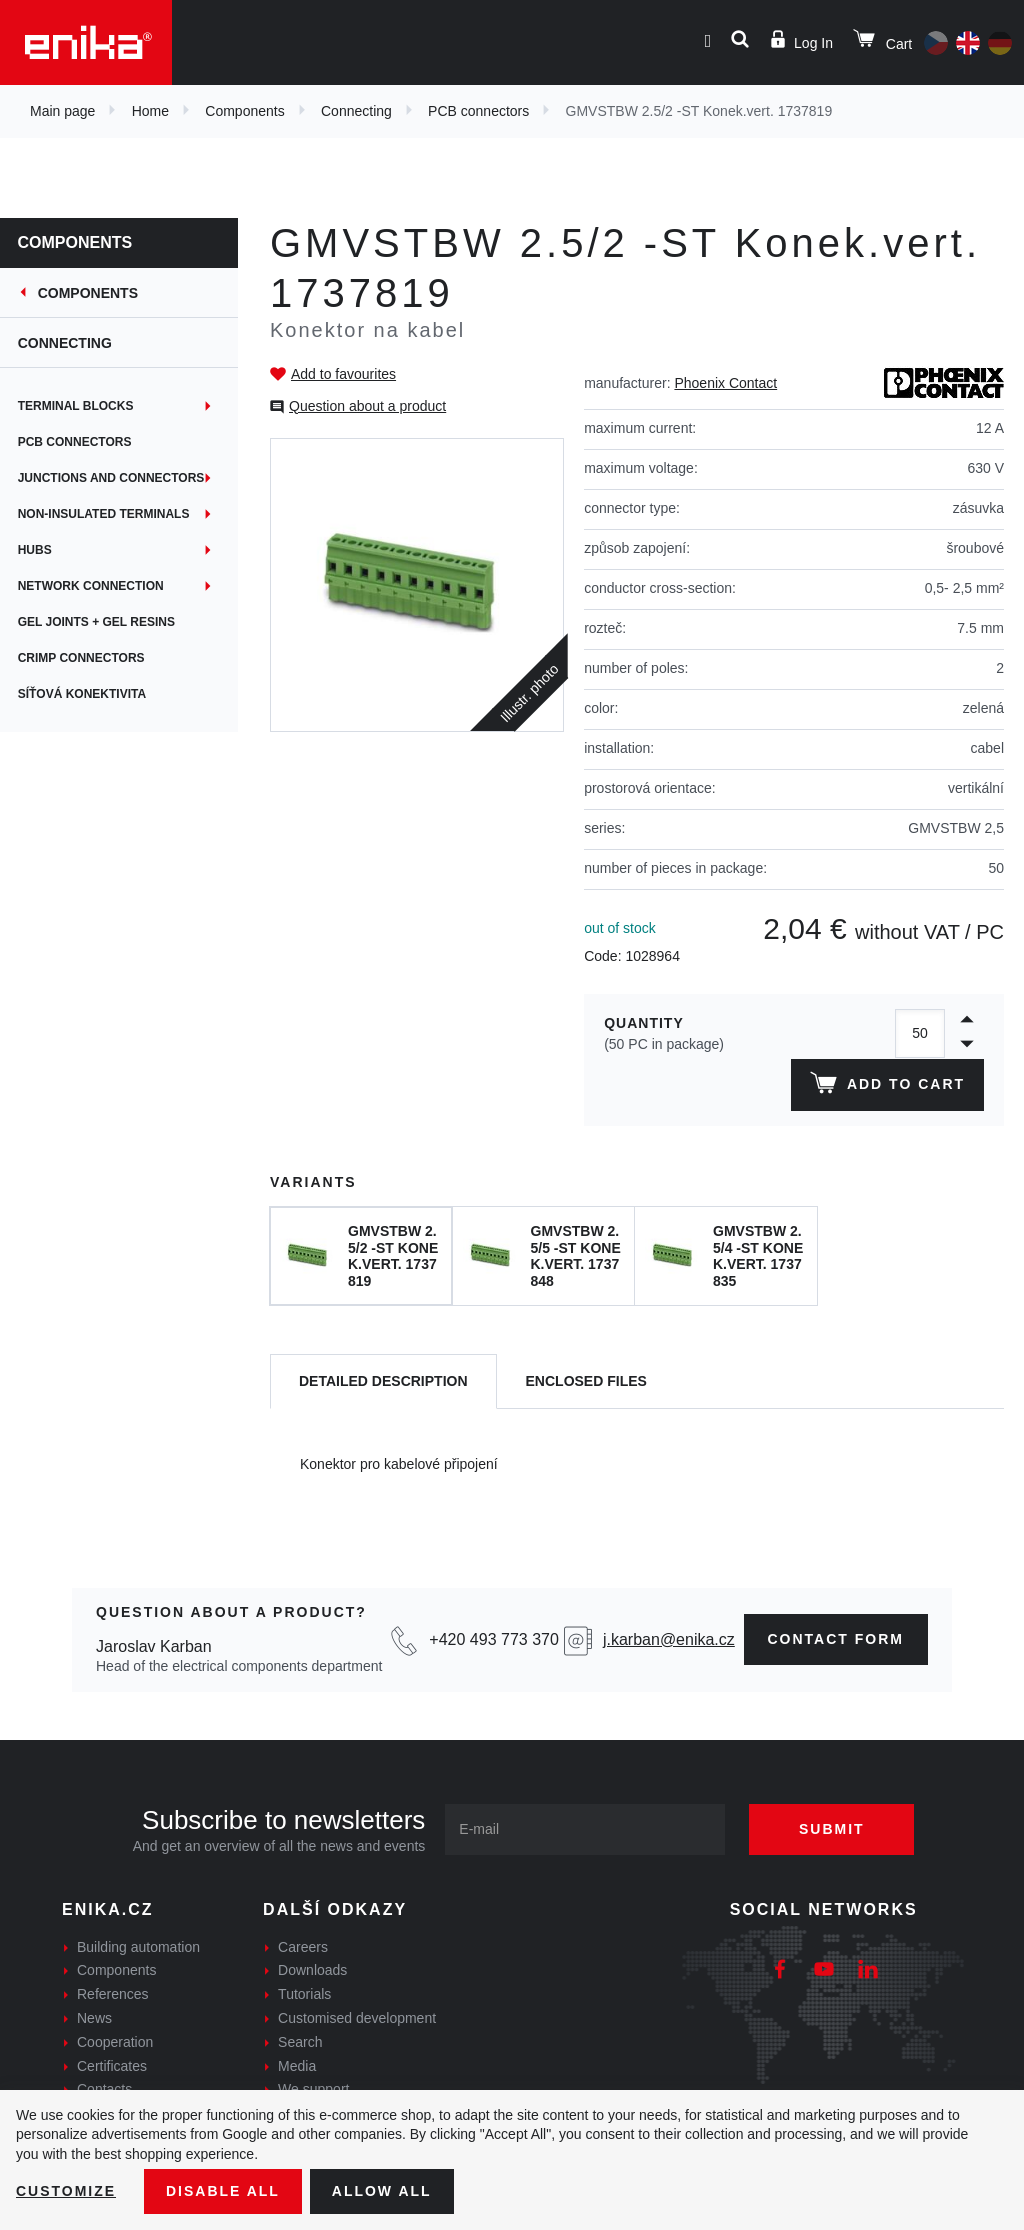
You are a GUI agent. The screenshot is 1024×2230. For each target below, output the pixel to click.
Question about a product (367, 406)
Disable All (223, 2191)
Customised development (357, 2018)
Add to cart (887, 1087)
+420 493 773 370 (493, 1639)
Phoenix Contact (725, 383)
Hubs (37, 550)
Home (150, 111)
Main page (62, 111)
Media (297, 2066)
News (94, 2018)
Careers (303, 1947)
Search (300, 2042)
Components (244, 111)
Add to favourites (343, 374)
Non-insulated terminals (106, 514)
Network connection (93, 586)
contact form (836, 1639)
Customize (66, 2191)
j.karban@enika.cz (669, 1639)
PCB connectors (478, 111)
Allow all (382, 2191)
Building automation (138, 1947)
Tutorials (304, 1994)
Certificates (112, 2066)
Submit (832, 1829)
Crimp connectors (83, 658)
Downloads (312, 1970)
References (113, 1994)
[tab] (383, 1381)
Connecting (356, 111)
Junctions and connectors (113, 478)
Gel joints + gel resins (98, 622)
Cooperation (115, 2042)
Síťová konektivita (84, 694)
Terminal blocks (78, 406)
